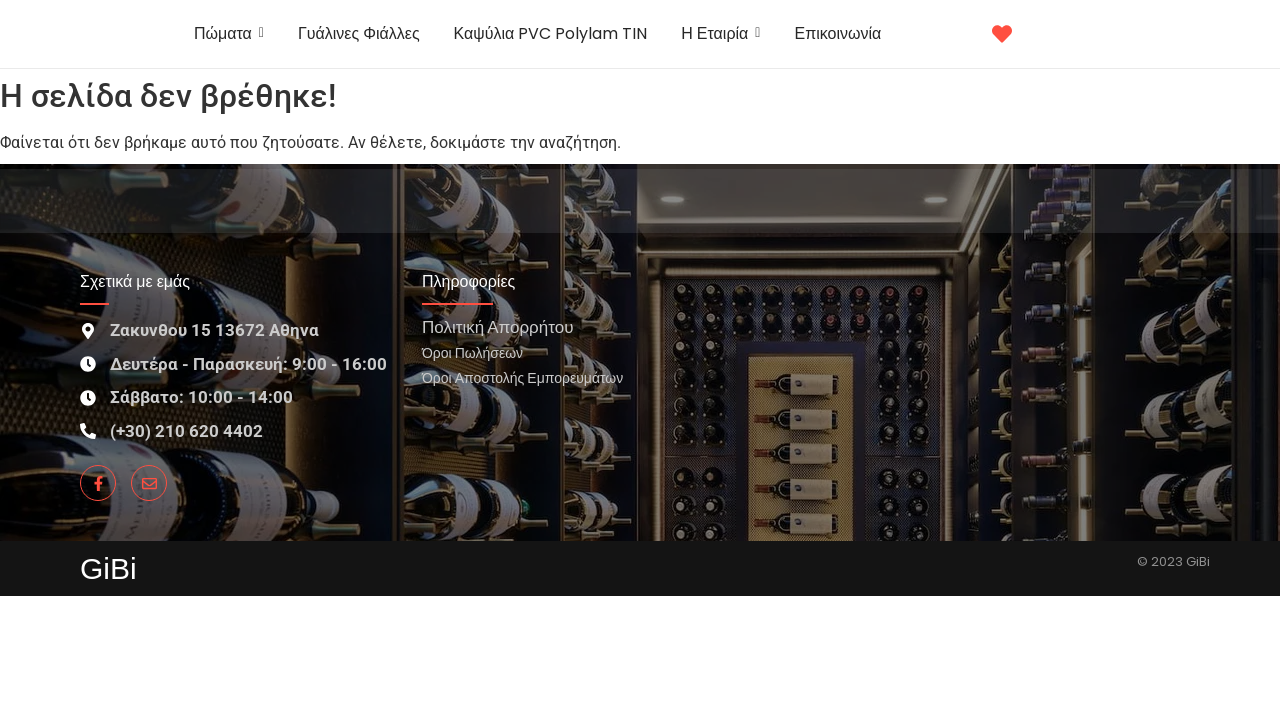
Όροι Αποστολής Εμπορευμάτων (522, 377)
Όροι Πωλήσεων (472, 352)
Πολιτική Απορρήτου (497, 326)
